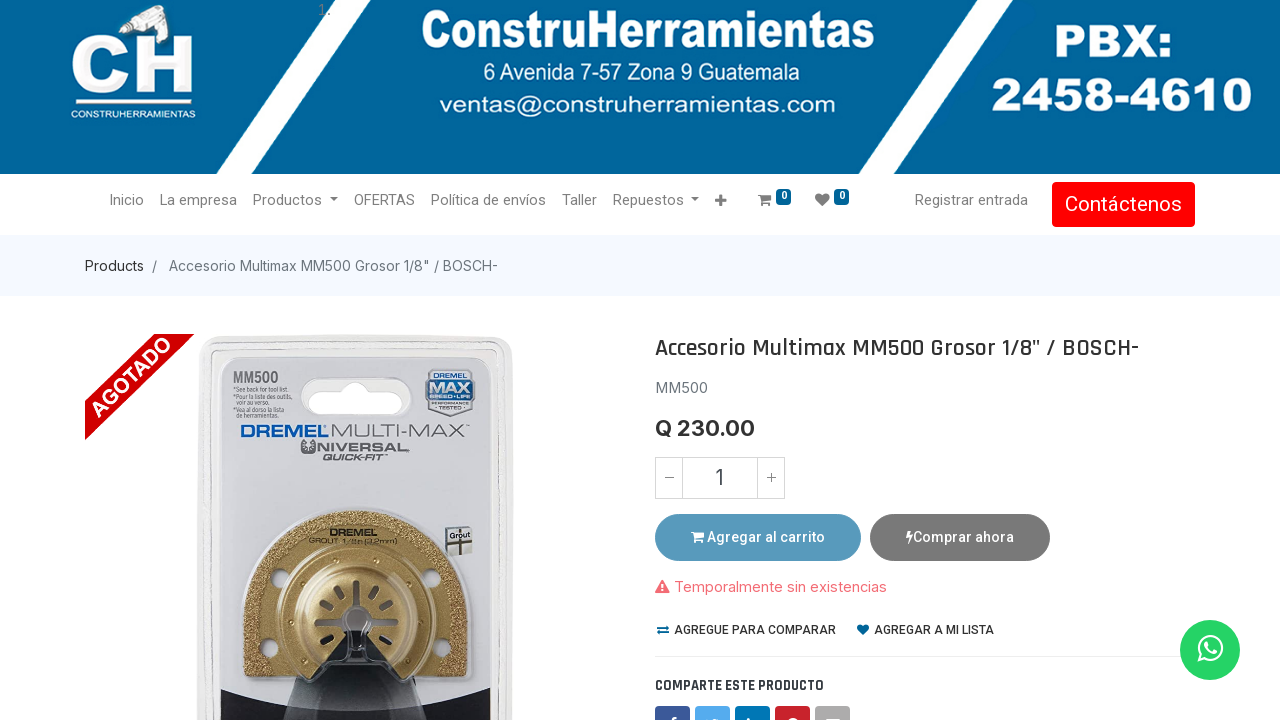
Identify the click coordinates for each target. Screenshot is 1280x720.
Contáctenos (1123, 204)
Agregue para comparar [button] (746, 630)
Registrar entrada (971, 200)
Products (114, 265)
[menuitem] (126, 201)
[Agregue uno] (771, 478)
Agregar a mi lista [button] (925, 630)
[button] (720, 201)
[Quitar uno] (669, 478)
